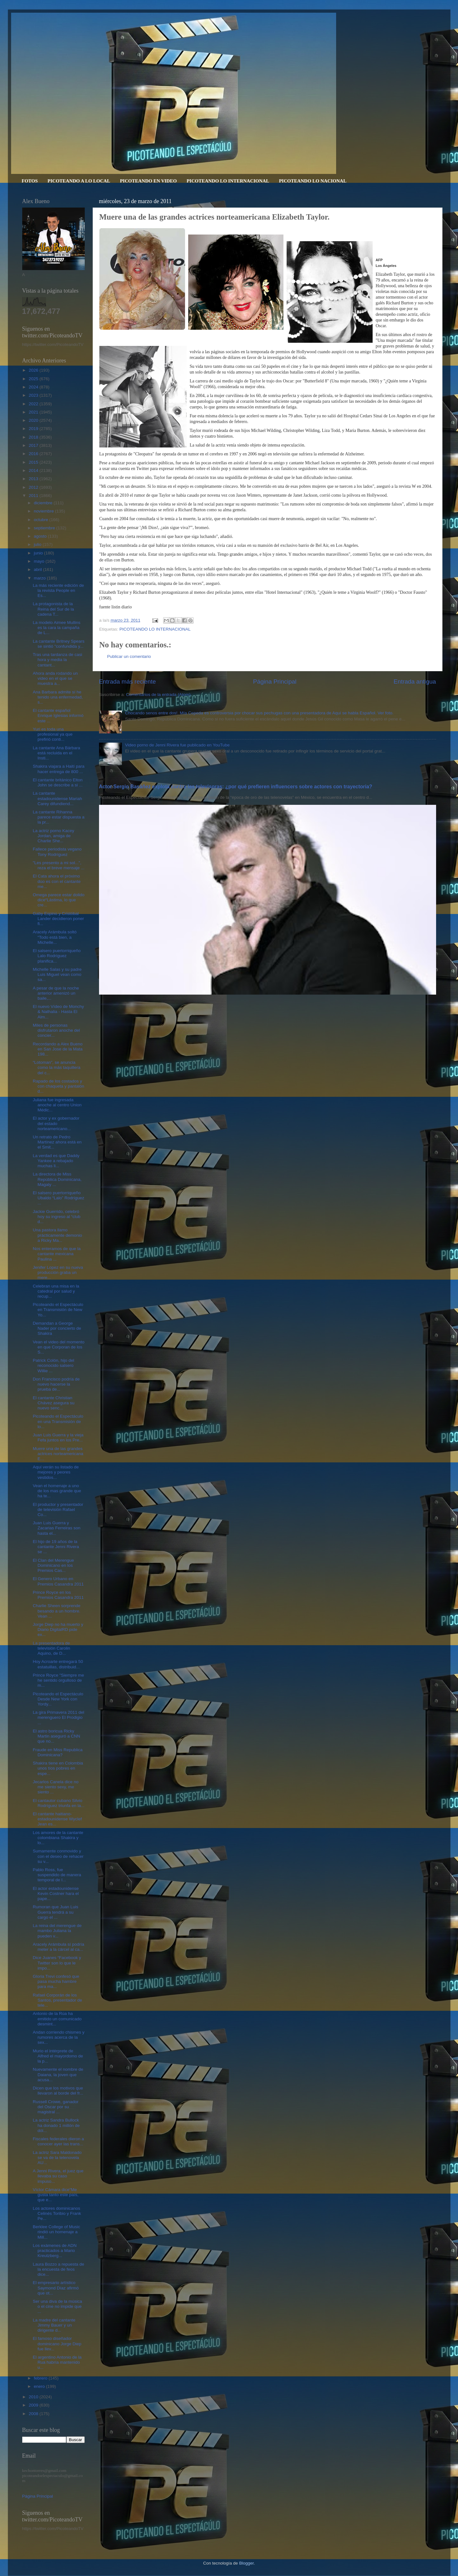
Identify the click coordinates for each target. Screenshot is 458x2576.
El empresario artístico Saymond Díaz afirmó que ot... (56, 2287)
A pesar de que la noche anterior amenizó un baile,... (56, 993)
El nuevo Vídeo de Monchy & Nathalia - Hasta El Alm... (58, 1011)
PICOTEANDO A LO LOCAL (79, 180)
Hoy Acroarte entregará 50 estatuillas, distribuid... (58, 1664)
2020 (34, 420)
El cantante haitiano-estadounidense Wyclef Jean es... (57, 1818)
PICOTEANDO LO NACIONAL (313, 180)
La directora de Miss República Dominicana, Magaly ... (57, 1179)
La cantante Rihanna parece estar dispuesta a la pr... (58, 817)
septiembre (45, 528)
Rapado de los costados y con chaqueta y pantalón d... (58, 1086)
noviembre (44, 511)
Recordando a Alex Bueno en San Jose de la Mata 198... (58, 1049)
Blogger (246, 2563)
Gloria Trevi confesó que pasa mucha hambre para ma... (56, 1981)
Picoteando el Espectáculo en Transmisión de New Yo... (58, 1309)
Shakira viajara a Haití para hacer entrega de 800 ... (58, 769)
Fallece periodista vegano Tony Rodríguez (57, 852)
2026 (34, 370)
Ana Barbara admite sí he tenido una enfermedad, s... (58, 697)
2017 (34, 445)
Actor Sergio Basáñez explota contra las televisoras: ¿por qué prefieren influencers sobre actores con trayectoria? (235, 786)
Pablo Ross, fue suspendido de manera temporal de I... (57, 1874)
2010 (34, 2396)
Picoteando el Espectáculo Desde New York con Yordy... (58, 1699)
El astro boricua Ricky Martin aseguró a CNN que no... (56, 1736)
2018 (34, 437)
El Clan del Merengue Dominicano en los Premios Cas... (53, 1565)
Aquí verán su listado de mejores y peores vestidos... (56, 1472)
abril (38, 569)
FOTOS (30, 180)
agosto (41, 536)
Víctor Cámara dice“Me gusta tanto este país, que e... (55, 2194)
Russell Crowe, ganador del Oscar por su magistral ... (55, 2106)
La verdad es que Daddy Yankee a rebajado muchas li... (56, 1160)
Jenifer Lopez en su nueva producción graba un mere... (58, 1272)
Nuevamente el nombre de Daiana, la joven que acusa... (58, 2074)
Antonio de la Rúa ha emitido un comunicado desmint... (57, 2018)
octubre (42, 519)
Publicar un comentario (129, 656)
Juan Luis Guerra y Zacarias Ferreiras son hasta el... (56, 1527)
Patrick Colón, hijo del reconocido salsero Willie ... (53, 1365)
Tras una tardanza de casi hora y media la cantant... (57, 659)
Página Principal (274, 681)
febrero (41, 2378)
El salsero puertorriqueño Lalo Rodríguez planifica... (57, 955)
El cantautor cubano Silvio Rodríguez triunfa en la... (58, 1803)
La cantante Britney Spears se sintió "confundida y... (58, 644)
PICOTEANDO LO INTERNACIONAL (228, 180)
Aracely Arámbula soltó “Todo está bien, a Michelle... (54, 937)
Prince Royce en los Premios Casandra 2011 (58, 1595)
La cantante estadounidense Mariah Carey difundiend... (57, 798)
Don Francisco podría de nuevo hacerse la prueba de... (56, 1384)
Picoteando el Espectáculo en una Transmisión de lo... (58, 1421)
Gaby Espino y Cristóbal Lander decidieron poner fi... (58, 918)
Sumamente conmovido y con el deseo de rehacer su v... (58, 1856)
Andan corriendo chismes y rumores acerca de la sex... (58, 2037)
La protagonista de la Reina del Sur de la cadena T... (53, 608)
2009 (34, 2405)
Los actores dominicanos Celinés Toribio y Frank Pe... (57, 2213)
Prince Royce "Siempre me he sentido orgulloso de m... (58, 1680)
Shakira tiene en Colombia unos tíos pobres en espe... (58, 1768)
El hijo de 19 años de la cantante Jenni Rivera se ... (56, 1546)
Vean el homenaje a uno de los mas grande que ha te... (57, 1490)
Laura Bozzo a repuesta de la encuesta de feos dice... (58, 2269)
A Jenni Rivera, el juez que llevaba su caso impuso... (58, 2176)
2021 (34, 412)
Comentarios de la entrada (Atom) (158, 694)
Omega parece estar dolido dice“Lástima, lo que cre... (58, 899)
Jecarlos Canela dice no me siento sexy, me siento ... (55, 1786)
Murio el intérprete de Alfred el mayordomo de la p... (58, 2056)
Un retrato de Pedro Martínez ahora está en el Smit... (57, 1142)
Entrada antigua (415, 681)
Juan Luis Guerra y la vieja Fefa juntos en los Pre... (58, 1437)
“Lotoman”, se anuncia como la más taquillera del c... (56, 1067)
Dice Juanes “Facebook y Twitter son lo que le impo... (57, 1962)
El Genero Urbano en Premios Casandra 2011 (58, 1581)
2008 (34, 2413)
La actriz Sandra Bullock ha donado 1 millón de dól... (56, 2125)
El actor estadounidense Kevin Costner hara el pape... (56, 1893)
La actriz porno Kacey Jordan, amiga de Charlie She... (53, 835)
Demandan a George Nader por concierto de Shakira (57, 1328)
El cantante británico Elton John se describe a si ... (58, 782)
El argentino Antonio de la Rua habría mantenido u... (57, 2362)
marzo (40, 578)
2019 (34, 428)
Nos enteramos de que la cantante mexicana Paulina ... (57, 1253)
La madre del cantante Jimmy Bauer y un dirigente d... (54, 2325)
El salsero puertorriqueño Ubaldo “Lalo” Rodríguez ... (58, 1197)
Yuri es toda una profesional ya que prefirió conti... (52, 734)
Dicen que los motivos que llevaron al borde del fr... (58, 2091)
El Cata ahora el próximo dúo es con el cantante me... (57, 881)
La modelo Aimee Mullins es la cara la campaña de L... (56, 627)
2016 (34, 453)
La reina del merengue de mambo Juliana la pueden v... (57, 1930)
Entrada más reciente (127, 681)
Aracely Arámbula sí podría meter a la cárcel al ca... (58, 1947)
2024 (34, 387)
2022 (34, 403)
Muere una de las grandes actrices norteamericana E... (58, 1453)
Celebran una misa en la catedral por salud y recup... (56, 1291)
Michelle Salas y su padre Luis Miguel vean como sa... (57, 974)
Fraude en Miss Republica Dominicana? (58, 1752)
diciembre (44, 502)
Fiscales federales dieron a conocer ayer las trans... (58, 2141)
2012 (34, 487)
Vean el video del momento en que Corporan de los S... (58, 1347)
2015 (34, 462)
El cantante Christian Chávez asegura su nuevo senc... (53, 1402)
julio (38, 544)
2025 (34, 378)
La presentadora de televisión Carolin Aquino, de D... (51, 1648)
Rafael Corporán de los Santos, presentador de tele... (57, 2000)
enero (40, 2386)
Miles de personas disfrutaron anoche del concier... (56, 1030)
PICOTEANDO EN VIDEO (148, 180)
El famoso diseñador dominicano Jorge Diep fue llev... (57, 2343)
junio (39, 553)
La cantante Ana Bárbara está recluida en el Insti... (56, 752)
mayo (40, 561)
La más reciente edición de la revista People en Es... (58, 590)
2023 (34, 395)
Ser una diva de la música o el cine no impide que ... (57, 2306)
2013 (34, 478)
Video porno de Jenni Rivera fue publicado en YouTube (177, 745)
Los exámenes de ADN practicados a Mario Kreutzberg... (54, 2250)
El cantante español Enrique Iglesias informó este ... (58, 715)
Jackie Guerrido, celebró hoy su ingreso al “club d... (56, 1216)
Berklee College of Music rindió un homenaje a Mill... (56, 2231)
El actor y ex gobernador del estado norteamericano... (56, 1123)
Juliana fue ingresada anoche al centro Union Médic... (57, 1104)
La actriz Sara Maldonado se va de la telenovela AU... (57, 2157)
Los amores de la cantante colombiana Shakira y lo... (58, 1837)
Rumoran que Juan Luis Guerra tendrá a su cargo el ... (55, 1911)
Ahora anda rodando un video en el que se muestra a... (55, 678)
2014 (34, 470)
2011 (34, 495)
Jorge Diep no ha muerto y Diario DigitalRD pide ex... (58, 1629)
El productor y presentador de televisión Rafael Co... (58, 1509)
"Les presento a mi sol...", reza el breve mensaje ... (58, 865)
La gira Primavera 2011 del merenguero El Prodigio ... (58, 1717)
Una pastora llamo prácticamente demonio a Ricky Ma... (57, 1235)
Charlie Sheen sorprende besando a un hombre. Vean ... (56, 1610)
